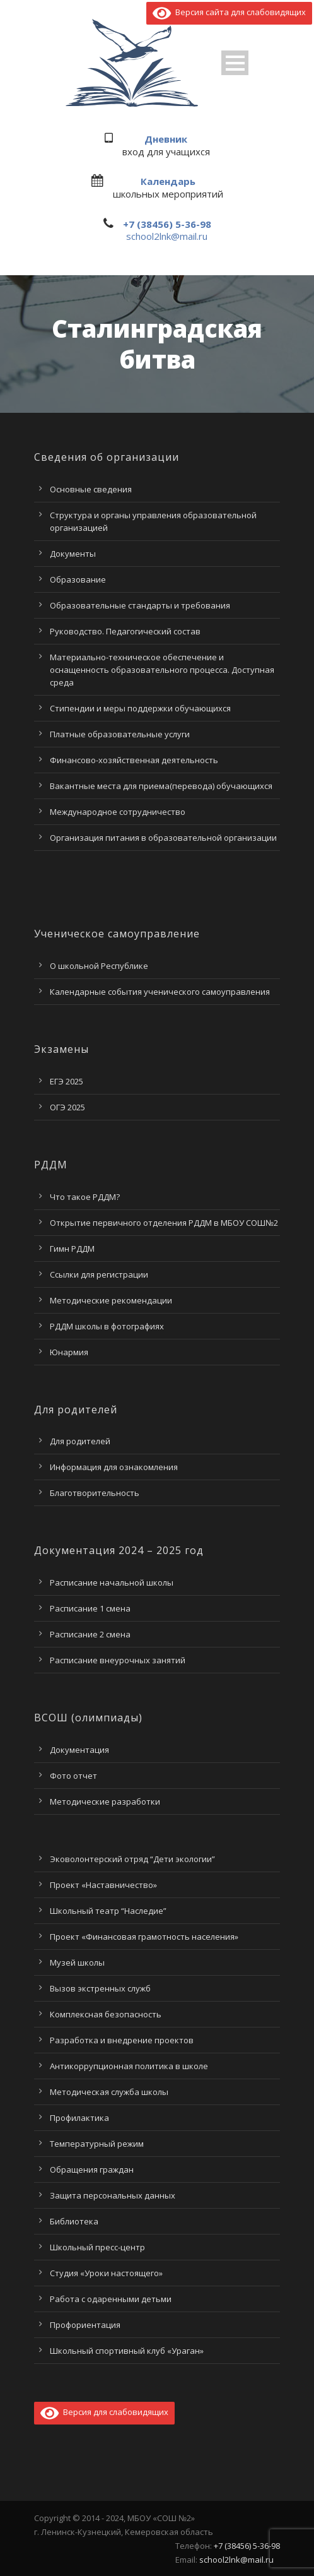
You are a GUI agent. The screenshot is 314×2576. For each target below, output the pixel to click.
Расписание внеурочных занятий (117, 1660)
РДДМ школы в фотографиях (107, 1326)
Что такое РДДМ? (85, 1196)
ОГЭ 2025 (67, 1107)
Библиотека (74, 2221)
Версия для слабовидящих (104, 2412)
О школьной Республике (99, 965)
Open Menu (234, 62)
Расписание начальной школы (111, 1582)
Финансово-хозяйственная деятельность (134, 760)
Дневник (165, 139)
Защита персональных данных (112, 2195)
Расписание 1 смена (90, 1608)
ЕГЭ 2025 (66, 1081)
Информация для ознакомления (114, 1467)
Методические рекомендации (111, 1300)
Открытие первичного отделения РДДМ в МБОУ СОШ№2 (164, 1222)
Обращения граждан (92, 2169)
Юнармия (69, 1352)
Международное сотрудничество (117, 811)
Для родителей (80, 1441)
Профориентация (85, 2324)
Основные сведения (91, 489)
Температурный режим (97, 2143)
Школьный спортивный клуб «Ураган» (127, 2350)
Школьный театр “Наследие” (108, 1910)
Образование (78, 579)
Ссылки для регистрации (99, 1274)
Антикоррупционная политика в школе (129, 2066)
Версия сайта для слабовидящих (229, 12)
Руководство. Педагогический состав (125, 631)
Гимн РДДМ (72, 1248)
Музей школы (77, 1962)
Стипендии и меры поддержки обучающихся (140, 708)
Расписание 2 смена (90, 1634)
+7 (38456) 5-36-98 (167, 224)
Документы (73, 553)
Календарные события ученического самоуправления (160, 991)
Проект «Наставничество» (103, 1884)
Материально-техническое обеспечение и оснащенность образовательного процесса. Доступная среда (162, 669)
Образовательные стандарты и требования (140, 605)
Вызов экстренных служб (100, 1988)
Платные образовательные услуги (120, 734)
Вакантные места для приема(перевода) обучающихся (161, 786)
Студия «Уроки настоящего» (106, 2273)
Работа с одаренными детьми (111, 2299)
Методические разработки (105, 1801)
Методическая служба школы (109, 2092)
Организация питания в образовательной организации (163, 837)
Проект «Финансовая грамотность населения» (144, 1936)
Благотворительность (94, 1493)
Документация (79, 1749)
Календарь (168, 181)
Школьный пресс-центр (97, 2247)
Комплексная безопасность (105, 2014)
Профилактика (79, 2117)
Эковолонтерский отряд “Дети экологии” (132, 1859)
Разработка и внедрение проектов (122, 2040)
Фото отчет (73, 1775)
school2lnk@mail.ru (166, 236)
